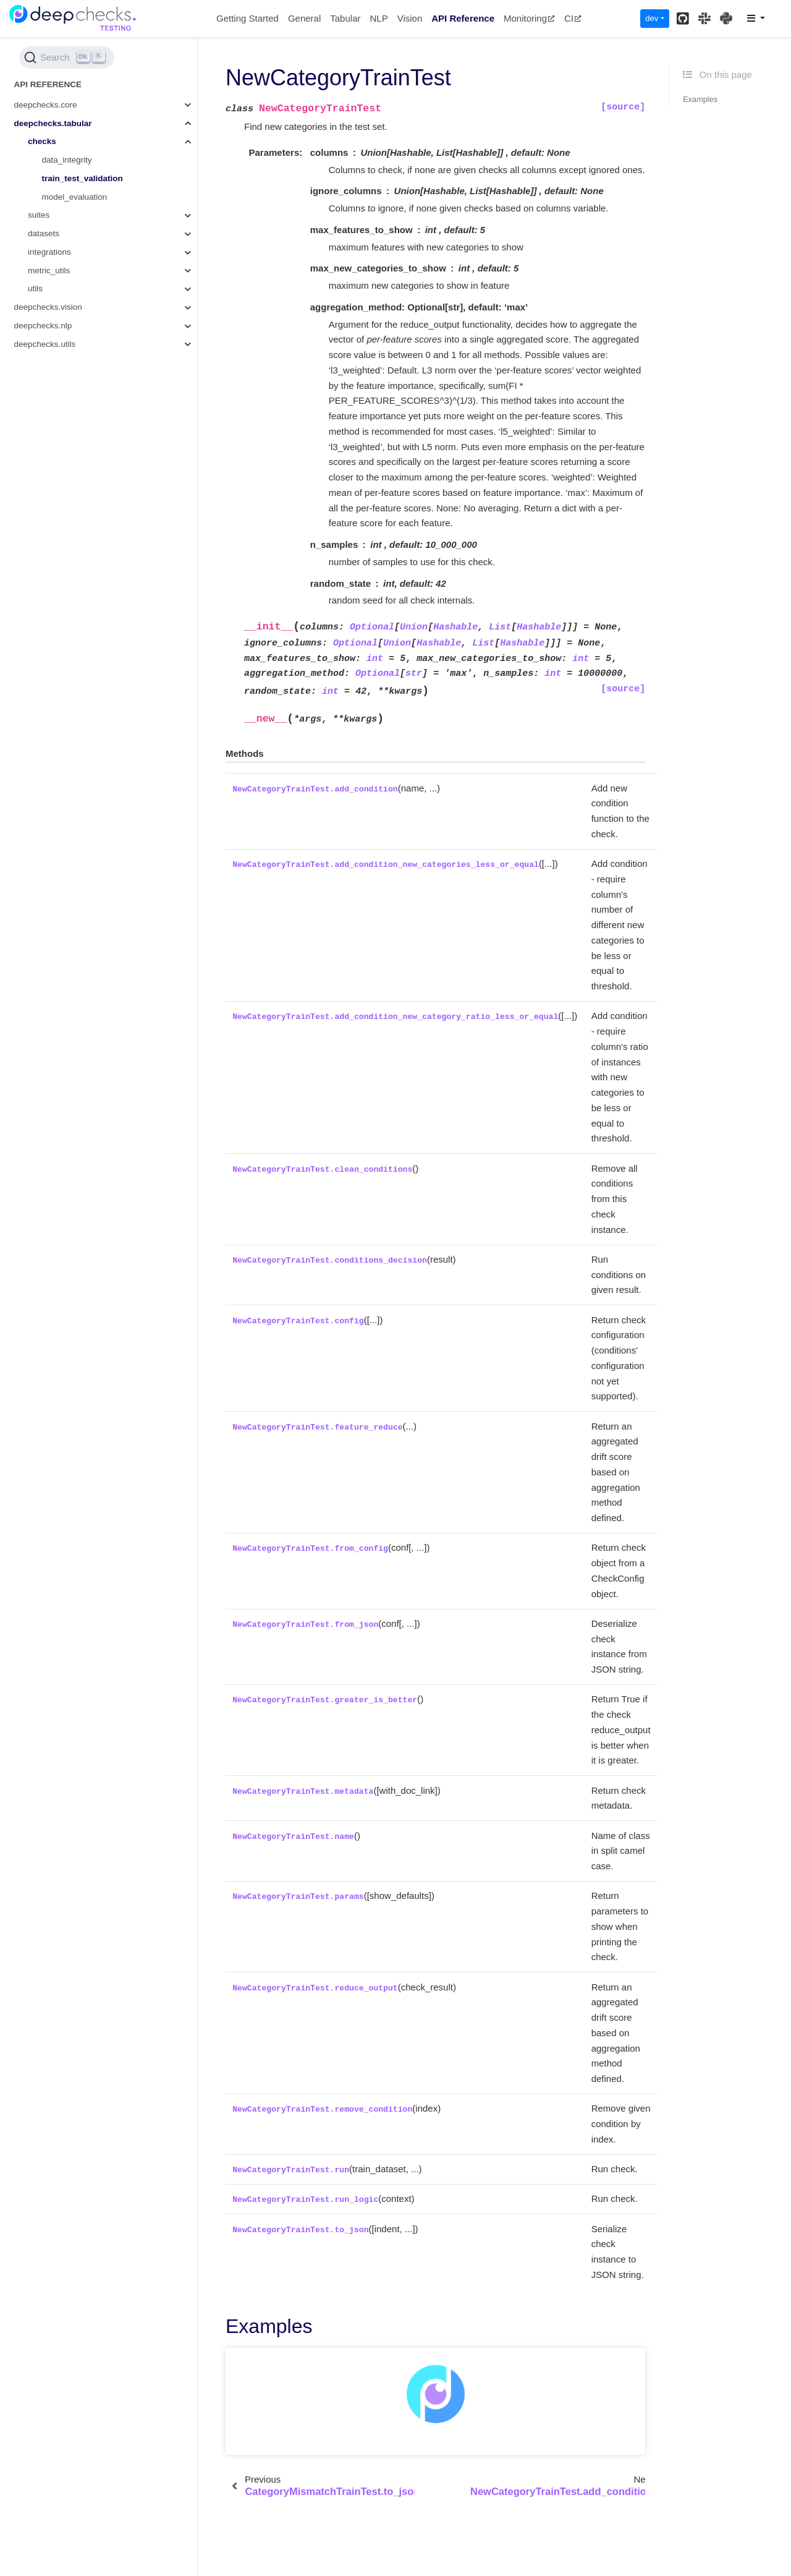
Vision (410, 18)
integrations (49, 252)
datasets (43, 233)
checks (42, 141)
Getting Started (247, 18)
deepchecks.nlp (43, 325)
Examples (700, 99)
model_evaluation (75, 197)
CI (573, 18)
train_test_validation (82, 178)
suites (38, 215)
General (304, 18)
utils (35, 288)
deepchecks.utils (45, 344)
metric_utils (49, 270)
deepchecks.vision (48, 307)
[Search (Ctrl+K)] (66, 57)
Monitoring (529, 18)
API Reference (462, 18)
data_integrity (67, 159)
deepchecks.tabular (53, 123)
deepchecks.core (45, 104)
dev (651, 18)
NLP (378, 18)
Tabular (345, 18)
